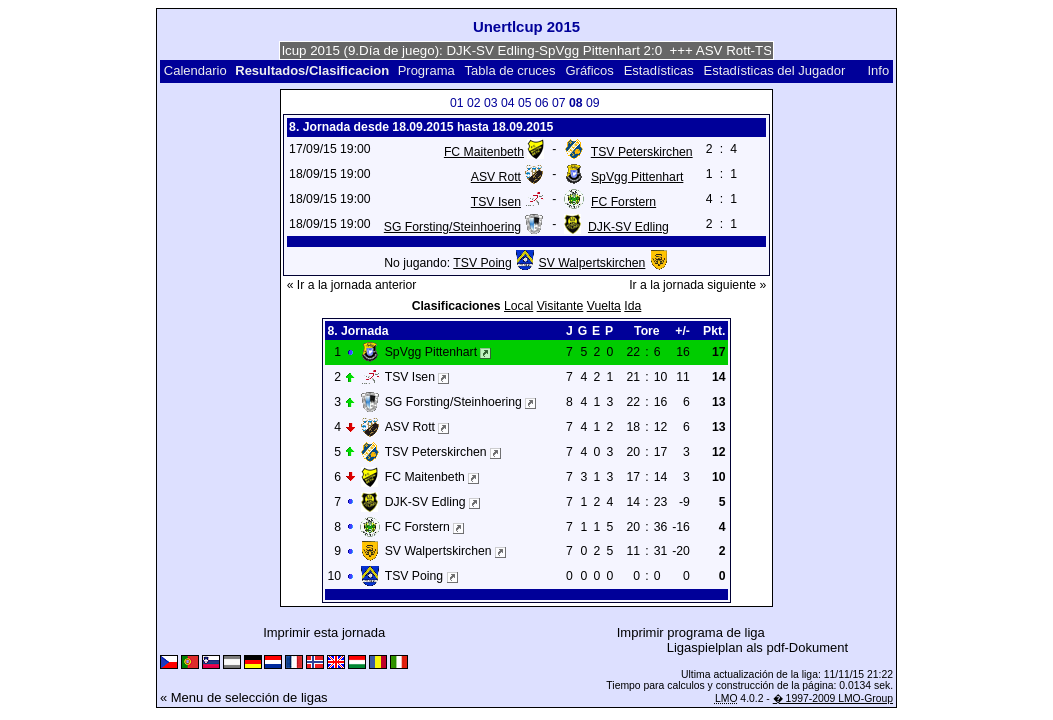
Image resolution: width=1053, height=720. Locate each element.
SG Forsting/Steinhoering (452, 227)
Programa (426, 70)
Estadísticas (659, 70)
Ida (632, 306)
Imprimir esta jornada (324, 632)
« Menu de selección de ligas (244, 697)
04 (508, 103)
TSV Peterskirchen (642, 152)
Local (518, 306)
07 (559, 103)
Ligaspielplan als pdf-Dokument (757, 647)
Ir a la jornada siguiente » (697, 285)
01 (457, 103)
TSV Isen (496, 202)
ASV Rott (496, 177)
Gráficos (589, 70)
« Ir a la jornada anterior (352, 285)
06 (542, 103)
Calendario (195, 70)
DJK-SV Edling (628, 227)
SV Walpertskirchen (592, 263)
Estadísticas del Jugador (775, 70)
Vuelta (604, 306)
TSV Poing (482, 263)
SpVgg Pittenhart (637, 177)
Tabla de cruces (510, 70)
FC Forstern (623, 202)
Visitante (560, 306)
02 (474, 103)
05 (525, 103)
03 (491, 103)
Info (878, 70)
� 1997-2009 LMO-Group (833, 698)
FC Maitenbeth (484, 152)
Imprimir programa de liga (691, 632)
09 (593, 103)
